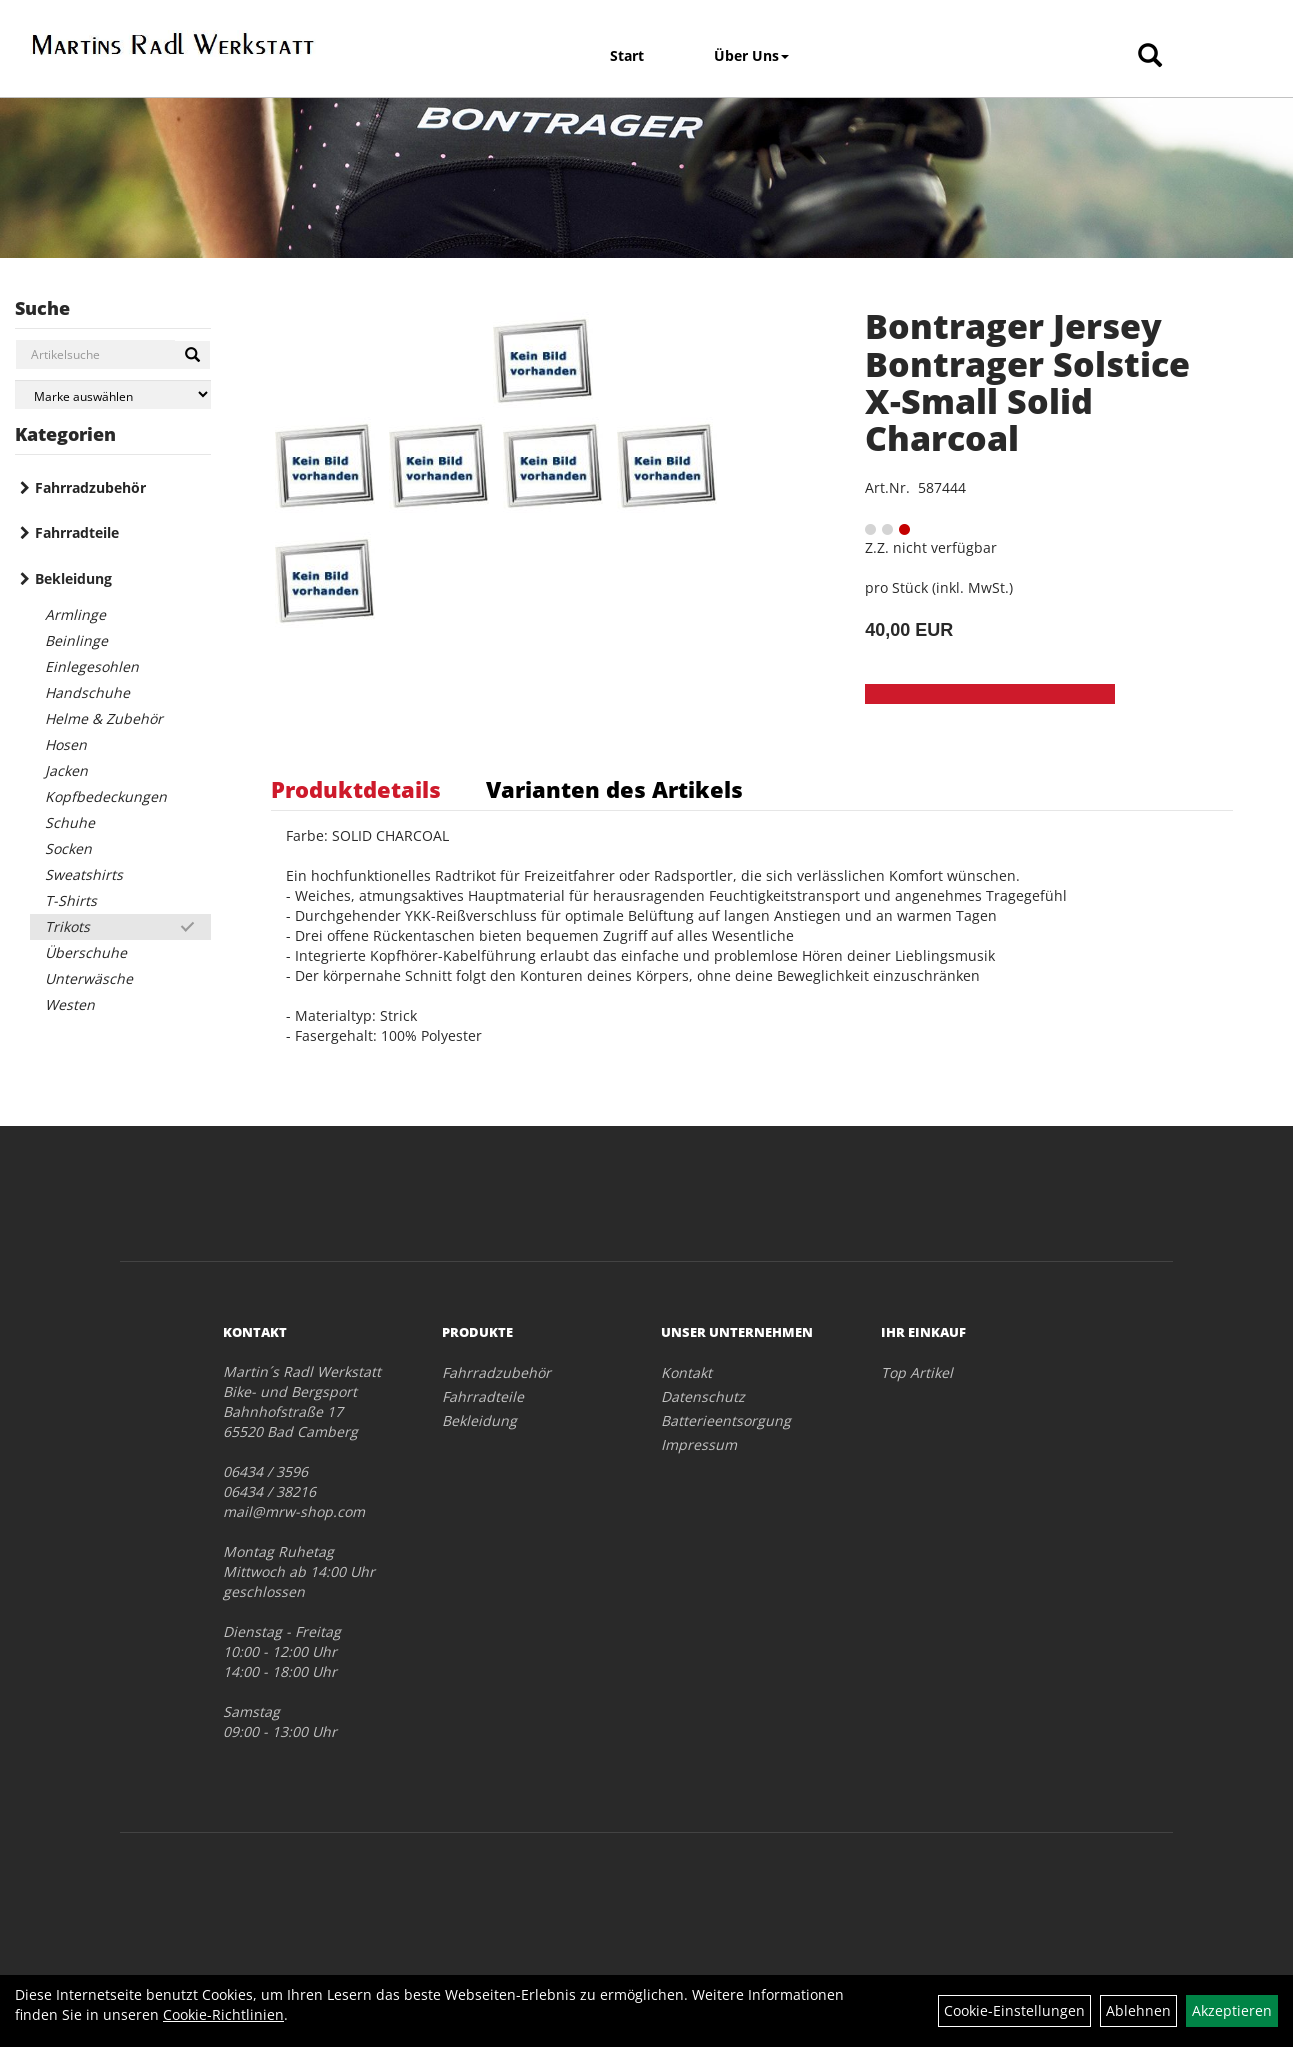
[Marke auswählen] (113, 394)
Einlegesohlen (92, 666)
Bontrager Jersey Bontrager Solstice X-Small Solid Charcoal (1027, 382)
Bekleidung (73, 578)
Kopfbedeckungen (106, 796)
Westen (70, 1004)
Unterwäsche (89, 978)
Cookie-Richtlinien (223, 2014)
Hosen (66, 744)
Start (627, 55)
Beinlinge (76, 640)
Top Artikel (917, 1372)
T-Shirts (71, 900)
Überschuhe (86, 952)
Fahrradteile (77, 532)
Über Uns (751, 55)
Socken (68, 848)
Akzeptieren (1232, 2010)
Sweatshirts (84, 874)
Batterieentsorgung (726, 1420)
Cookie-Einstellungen (1014, 2010)
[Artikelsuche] (1150, 56)
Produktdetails (356, 789)
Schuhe (70, 822)
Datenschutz (703, 1396)
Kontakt (686, 1372)
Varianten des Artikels (614, 789)
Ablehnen (1138, 2010)
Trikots (67, 926)
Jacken (66, 770)
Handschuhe (87, 692)
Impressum (699, 1444)
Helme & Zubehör (104, 718)
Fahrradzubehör (90, 487)
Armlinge (75, 614)
